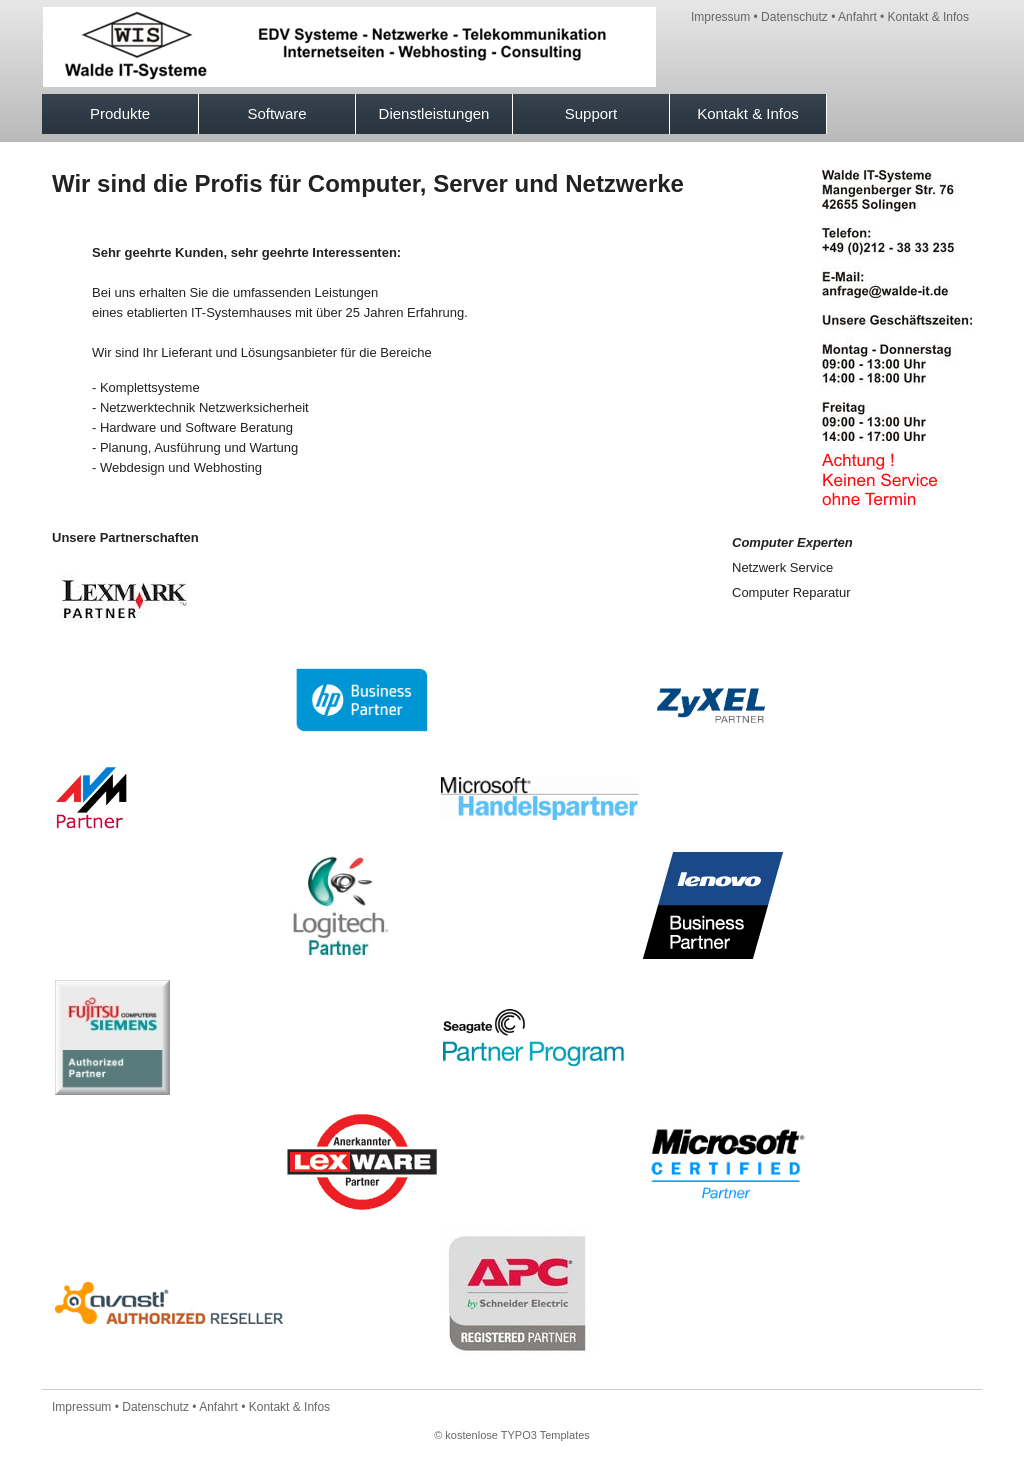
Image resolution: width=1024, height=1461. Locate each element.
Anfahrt (857, 17)
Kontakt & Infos (928, 17)
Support (591, 113)
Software (276, 113)
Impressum (720, 17)
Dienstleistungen (434, 113)
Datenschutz (794, 17)
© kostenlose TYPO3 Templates (512, 1435)
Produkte (120, 113)
